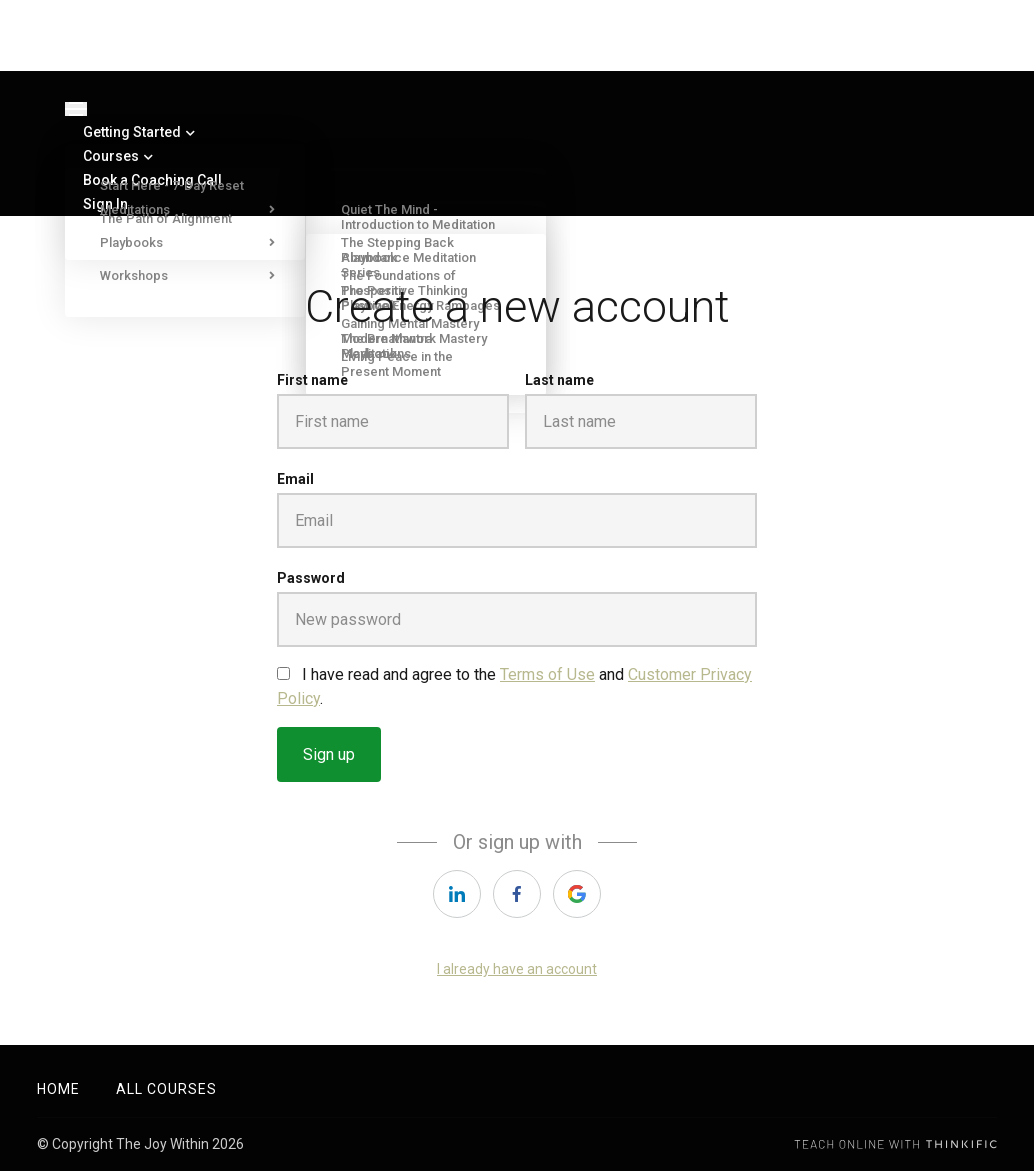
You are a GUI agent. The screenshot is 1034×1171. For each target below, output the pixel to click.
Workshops (180, 275)
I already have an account (517, 969)
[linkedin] (457, 894)
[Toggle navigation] (76, 109)
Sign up (329, 754)
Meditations (180, 209)
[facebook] (517, 894)
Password (311, 578)
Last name (559, 380)
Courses (118, 156)
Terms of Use (547, 674)
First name (312, 380)
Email (295, 479)
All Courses (166, 1089)
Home (58, 1089)
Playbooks (180, 242)
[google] (577, 894)
